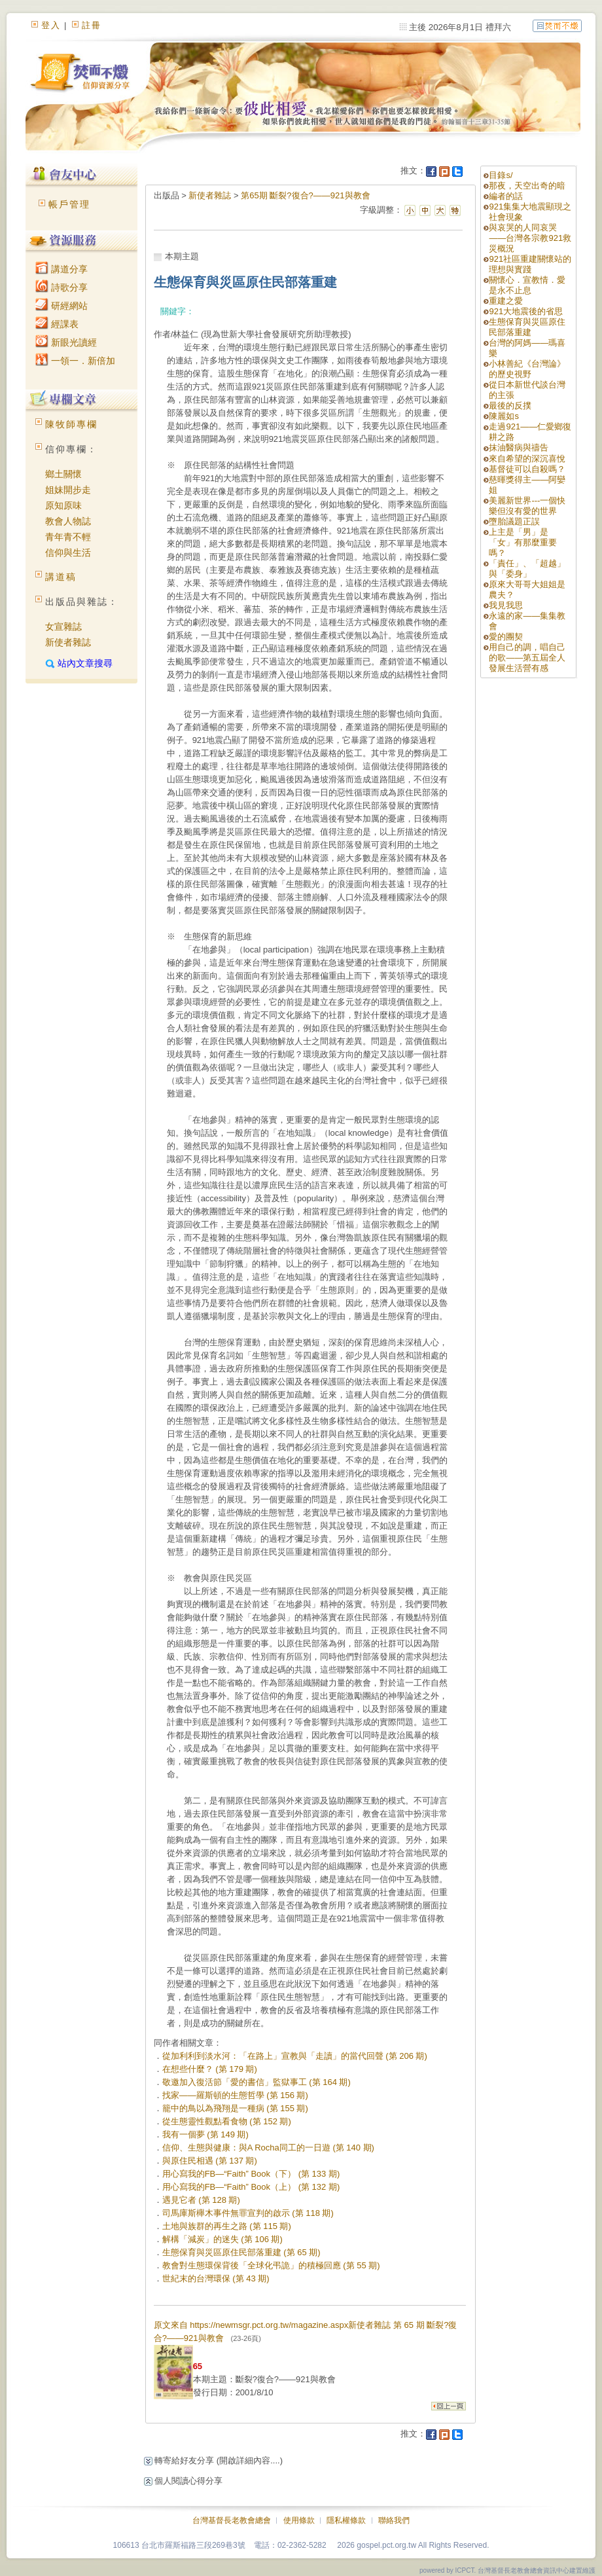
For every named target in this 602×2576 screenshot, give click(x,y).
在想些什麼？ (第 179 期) (209, 2069)
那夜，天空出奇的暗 (527, 185)
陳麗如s (504, 416)
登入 (51, 25)
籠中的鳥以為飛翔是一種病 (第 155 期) (235, 2108)
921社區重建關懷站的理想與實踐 (530, 264)
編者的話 (506, 196)
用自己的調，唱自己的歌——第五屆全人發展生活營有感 (527, 657)
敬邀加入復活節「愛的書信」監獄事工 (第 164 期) (256, 2082)
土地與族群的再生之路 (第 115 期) (226, 2226)
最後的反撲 (510, 405)
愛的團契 (506, 637)
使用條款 (299, 2520)
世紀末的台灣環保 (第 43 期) (216, 2278)
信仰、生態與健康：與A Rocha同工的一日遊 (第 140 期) (268, 2147)
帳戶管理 (69, 204)
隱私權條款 (346, 2520)
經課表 (57, 324)
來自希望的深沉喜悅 (527, 458)
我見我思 (506, 605)
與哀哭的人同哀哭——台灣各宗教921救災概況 (530, 238)
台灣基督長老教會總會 (231, 2520)
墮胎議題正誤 (514, 521)
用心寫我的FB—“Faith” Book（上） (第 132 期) (251, 2187)
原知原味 (63, 505)
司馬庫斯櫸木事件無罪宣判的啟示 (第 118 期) (248, 2213)
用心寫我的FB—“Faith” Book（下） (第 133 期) (251, 2174)
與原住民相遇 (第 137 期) (209, 2161)
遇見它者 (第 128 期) (201, 2200)
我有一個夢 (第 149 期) (205, 2134)
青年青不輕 (68, 537)
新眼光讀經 (66, 342)
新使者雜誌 (68, 642)
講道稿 (61, 576)
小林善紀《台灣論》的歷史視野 (527, 369)
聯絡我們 (394, 2520)
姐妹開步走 (68, 489)
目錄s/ (500, 175)
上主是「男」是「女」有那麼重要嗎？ (523, 542)
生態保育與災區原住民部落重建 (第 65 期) (241, 2252)
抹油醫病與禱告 (518, 447)
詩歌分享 (61, 287)
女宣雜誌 (63, 626)
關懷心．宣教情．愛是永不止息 (527, 285)
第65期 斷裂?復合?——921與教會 (305, 195)
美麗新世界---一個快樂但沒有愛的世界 (527, 506)
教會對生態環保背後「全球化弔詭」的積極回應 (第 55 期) (271, 2265)
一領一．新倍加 (75, 360)
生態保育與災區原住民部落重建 (527, 327)
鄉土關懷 (63, 474)
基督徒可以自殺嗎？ (527, 469)
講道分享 (61, 269)
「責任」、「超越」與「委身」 (527, 568)
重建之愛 (506, 301)
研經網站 (61, 305)
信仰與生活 (68, 552)
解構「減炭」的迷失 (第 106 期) (222, 2239)
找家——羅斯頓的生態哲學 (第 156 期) (235, 2095)
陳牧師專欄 (71, 424)
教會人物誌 (68, 521)
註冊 (91, 25)
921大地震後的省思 (526, 311)
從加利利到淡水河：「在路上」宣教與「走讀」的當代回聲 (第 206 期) (294, 2056)
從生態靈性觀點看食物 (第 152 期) (226, 2121)
